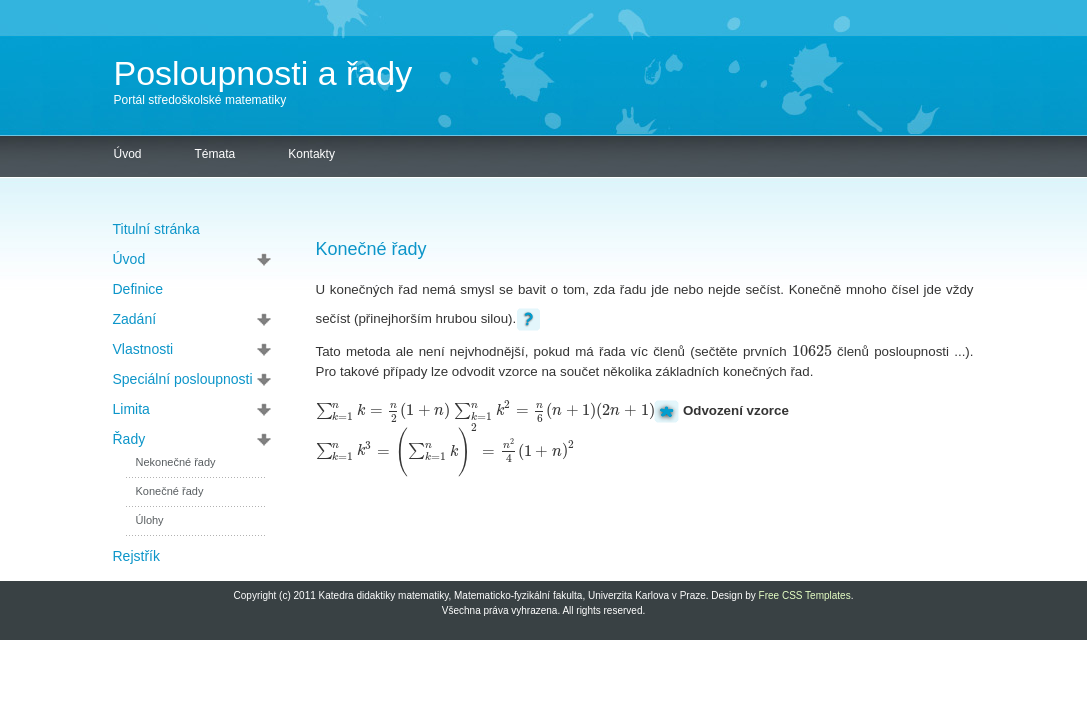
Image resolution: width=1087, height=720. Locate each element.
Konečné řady (170, 491)
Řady (129, 439)
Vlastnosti (143, 349)
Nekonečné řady (176, 462)
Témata (215, 154)
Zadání (135, 319)
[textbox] (812, 351)
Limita (131, 409)
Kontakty (311, 154)
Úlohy (150, 520)
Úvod (128, 154)
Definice (138, 289)
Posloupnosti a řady (263, 73)
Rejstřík (136, 556)
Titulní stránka (156, 229)
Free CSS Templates (805, 595)
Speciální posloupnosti (183, 379)
